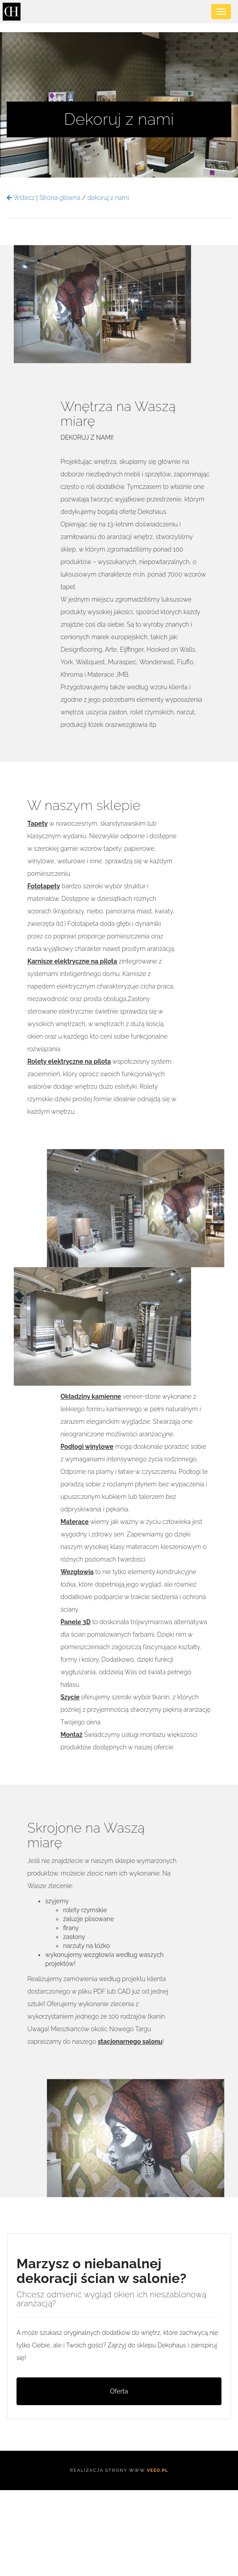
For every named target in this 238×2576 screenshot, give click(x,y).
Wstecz (21, 197)
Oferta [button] (119, 2391)
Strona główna (59, 197)
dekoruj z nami (108, 197)
